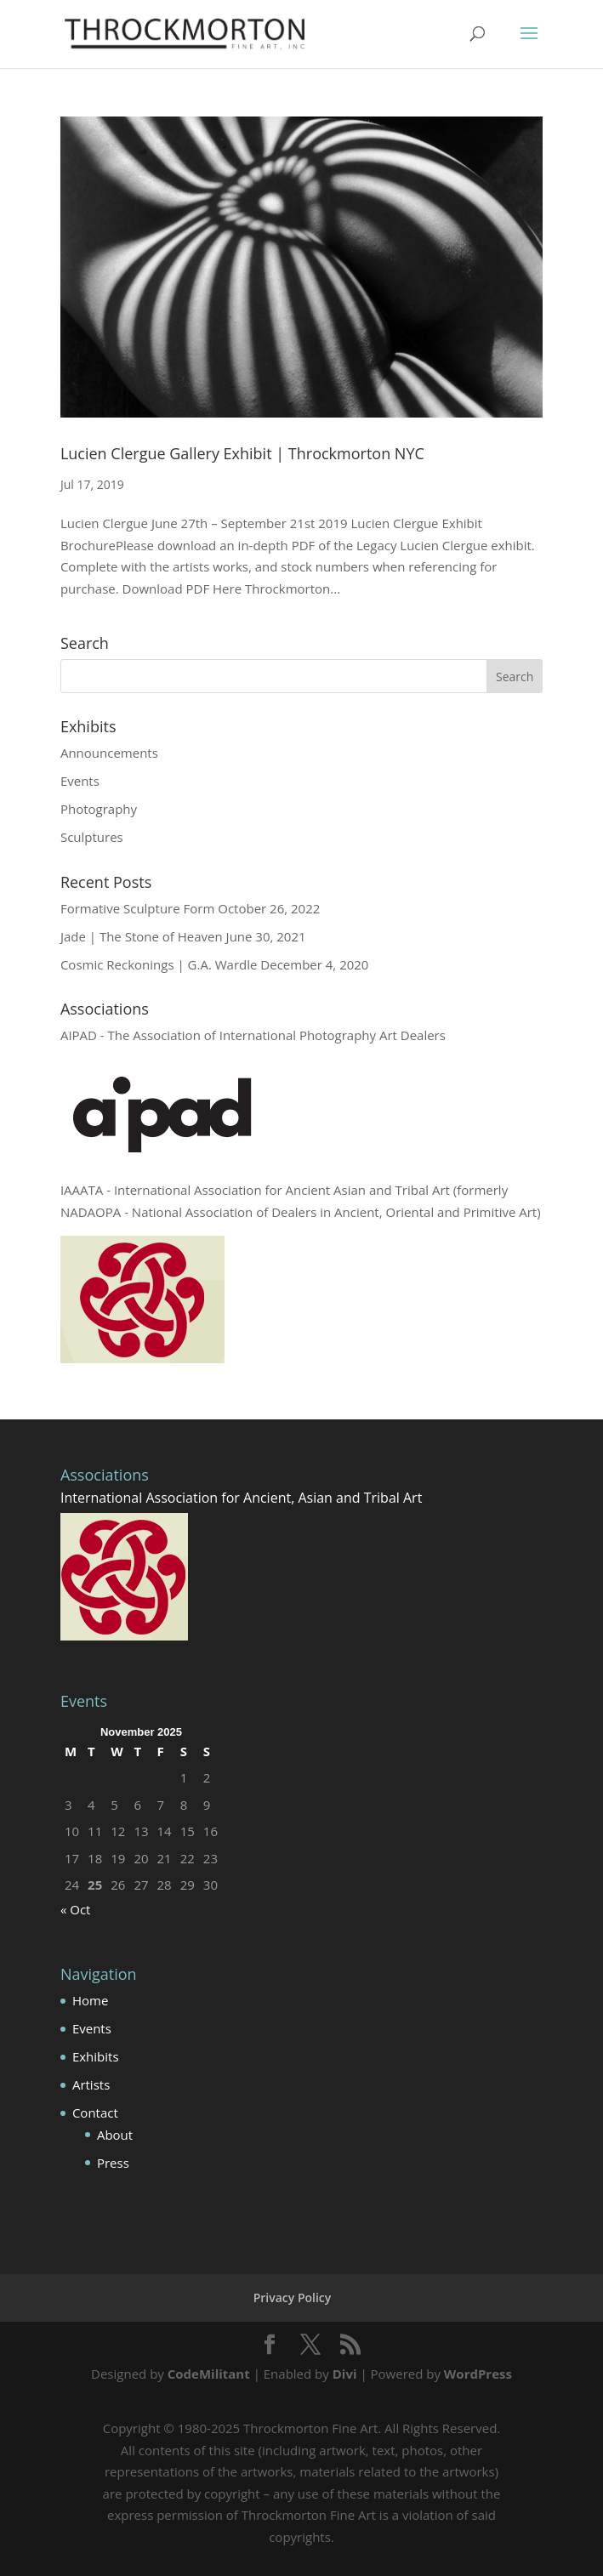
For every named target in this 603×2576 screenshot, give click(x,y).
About (115, 2134)
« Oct (75, 1909)
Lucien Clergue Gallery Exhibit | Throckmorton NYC (242, 453)
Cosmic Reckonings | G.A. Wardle (159, 964)
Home (90, 2000)
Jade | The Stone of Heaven (141, 936)
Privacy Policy (292, 2297)
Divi (345, 2373)
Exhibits (95, 2056)
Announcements (109, 752)
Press (113, 2162)
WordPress (478, 2373)
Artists (91, 2084)
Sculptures (91, 836)
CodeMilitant (209, 2373)
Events (80, 780)
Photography (98, 808)
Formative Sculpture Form (137, 908)
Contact (95, 2112)
